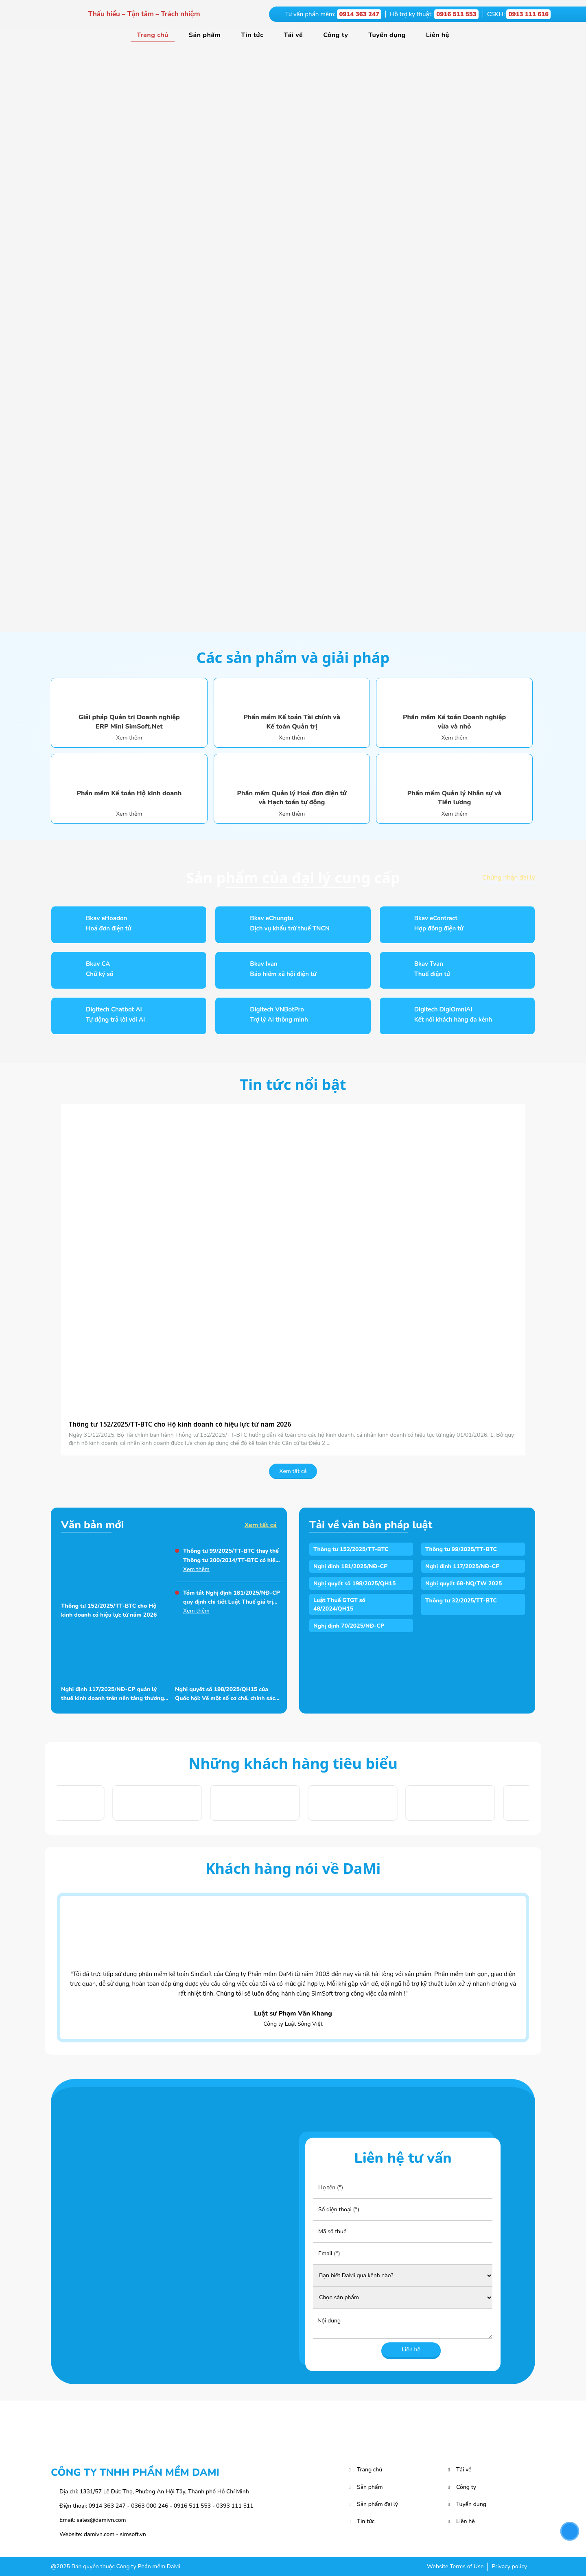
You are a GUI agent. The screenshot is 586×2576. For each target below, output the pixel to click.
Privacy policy (509, 2566)
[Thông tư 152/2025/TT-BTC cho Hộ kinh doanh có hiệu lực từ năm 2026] (293, 1260)
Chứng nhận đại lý (508, 877)
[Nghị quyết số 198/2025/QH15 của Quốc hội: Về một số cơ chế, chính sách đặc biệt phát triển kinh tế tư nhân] (229, 1653)
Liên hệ (437, 35)
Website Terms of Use (455, 2566)
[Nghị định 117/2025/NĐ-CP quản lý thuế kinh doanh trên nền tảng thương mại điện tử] (115, 1653)
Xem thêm (129, 738)
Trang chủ (152, 35)
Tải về (293, 35)
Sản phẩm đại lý (377, 2504)
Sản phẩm (205, 35)
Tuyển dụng (387, 35)
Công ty (335, 35)
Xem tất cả (292, 1471)
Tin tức (252, 35)
